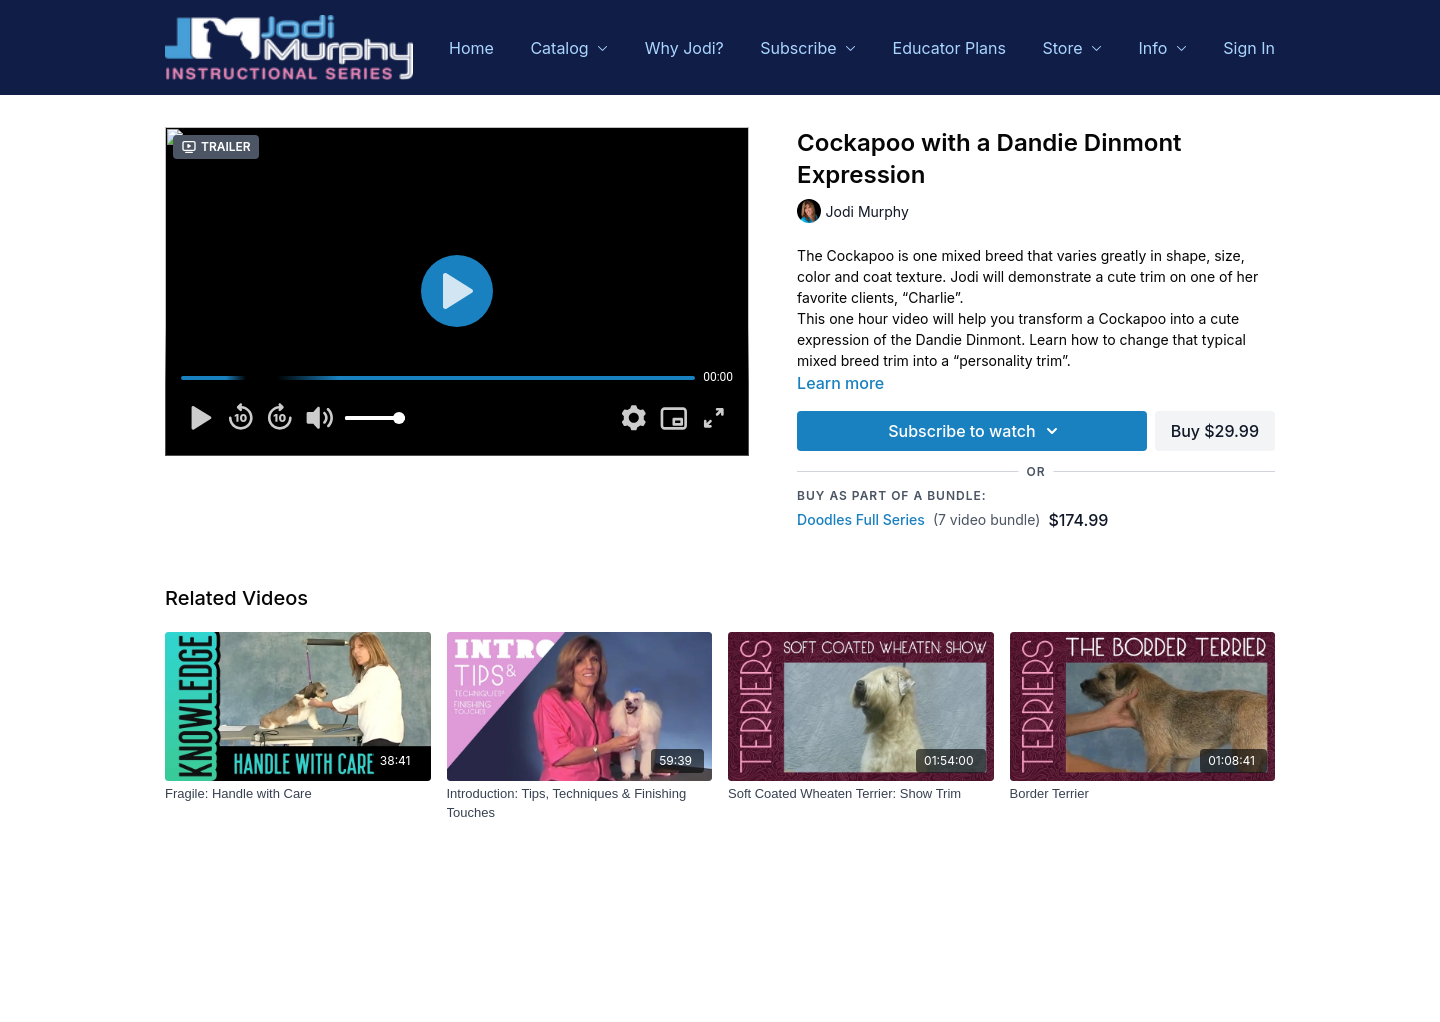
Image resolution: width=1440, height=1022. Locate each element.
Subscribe (808, 48)
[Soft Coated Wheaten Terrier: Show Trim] (861, 794)
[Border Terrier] (1143, 794)
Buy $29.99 (1215, 431)
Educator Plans (949, 48)
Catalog (569, 48)
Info (1163, 48)
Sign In (1249, 48)
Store (1072, 48)
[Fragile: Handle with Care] (298, 794)
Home (471, 48)
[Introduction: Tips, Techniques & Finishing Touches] (580, 803)
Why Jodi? (684, 48)
